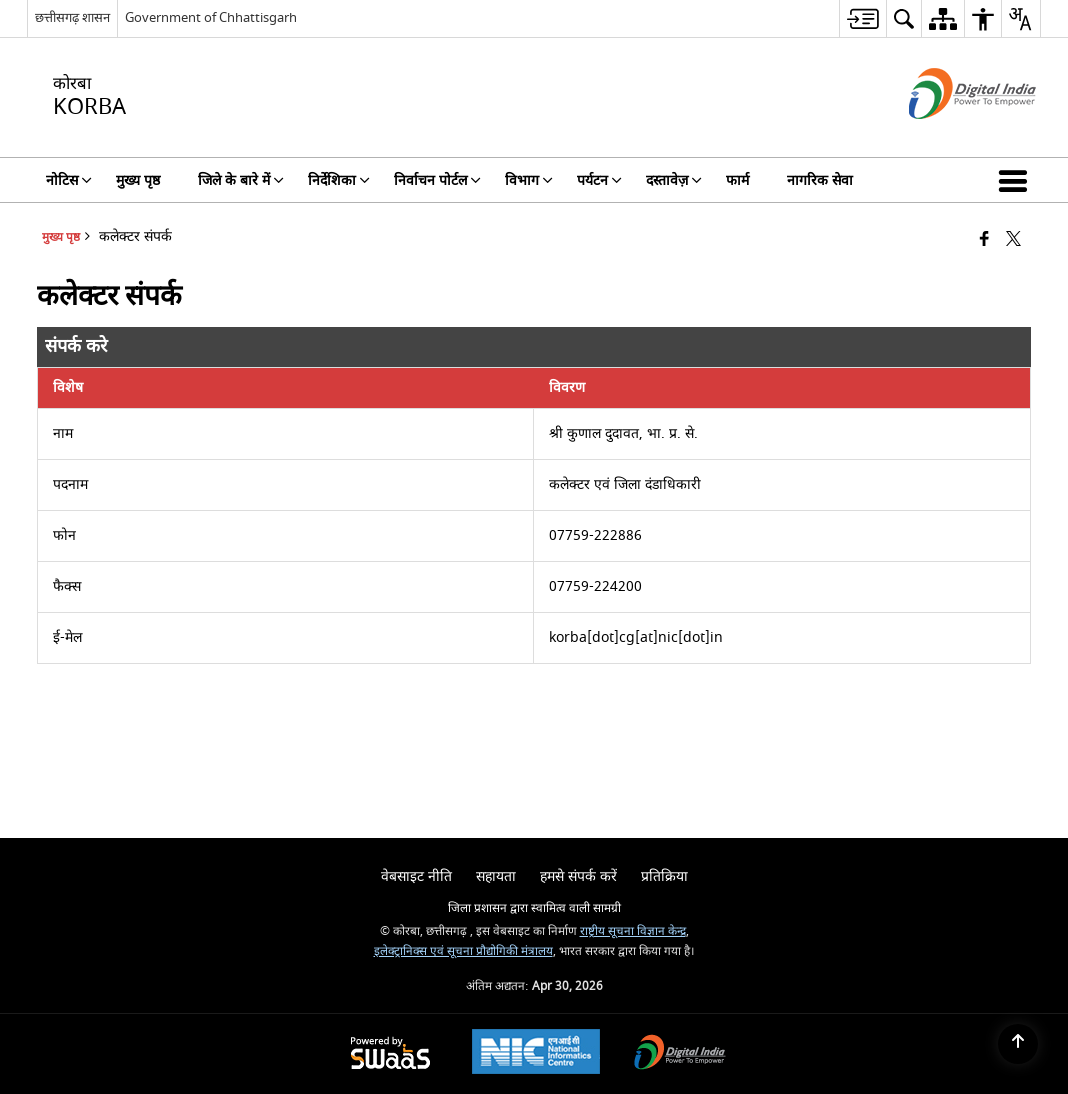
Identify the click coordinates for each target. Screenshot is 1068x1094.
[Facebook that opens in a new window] (984, 240)
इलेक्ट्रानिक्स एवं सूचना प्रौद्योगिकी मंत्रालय (463, 951)
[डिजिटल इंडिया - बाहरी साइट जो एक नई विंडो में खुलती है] (947, 136)
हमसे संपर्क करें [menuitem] (578, 876)
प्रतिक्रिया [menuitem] (664, 876)
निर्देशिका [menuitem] (339, 180)
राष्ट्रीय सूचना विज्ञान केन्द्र (633, 931)
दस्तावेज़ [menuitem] (674, 180)
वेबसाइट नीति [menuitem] (416, 876)
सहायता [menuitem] (496, 876)
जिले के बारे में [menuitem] (241, 180)
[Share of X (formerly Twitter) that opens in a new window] (1013, 240)
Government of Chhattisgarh (211, 17)
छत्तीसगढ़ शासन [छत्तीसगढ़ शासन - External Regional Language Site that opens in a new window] (72, 17)
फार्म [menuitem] (737, 180)
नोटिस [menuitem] (69, 180)
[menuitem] (862, 18)
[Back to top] (1018, 1044)
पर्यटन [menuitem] (599, 180)
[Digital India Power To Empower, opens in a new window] (680, 1054)
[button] (1017, 180)
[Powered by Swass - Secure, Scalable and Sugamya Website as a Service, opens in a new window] (390, 1054)
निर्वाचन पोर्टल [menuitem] (437, 180)
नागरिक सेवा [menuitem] (820, 180)
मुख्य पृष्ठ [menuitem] (138, 180)
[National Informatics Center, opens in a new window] (536, 1054)
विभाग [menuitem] (529, 180)
